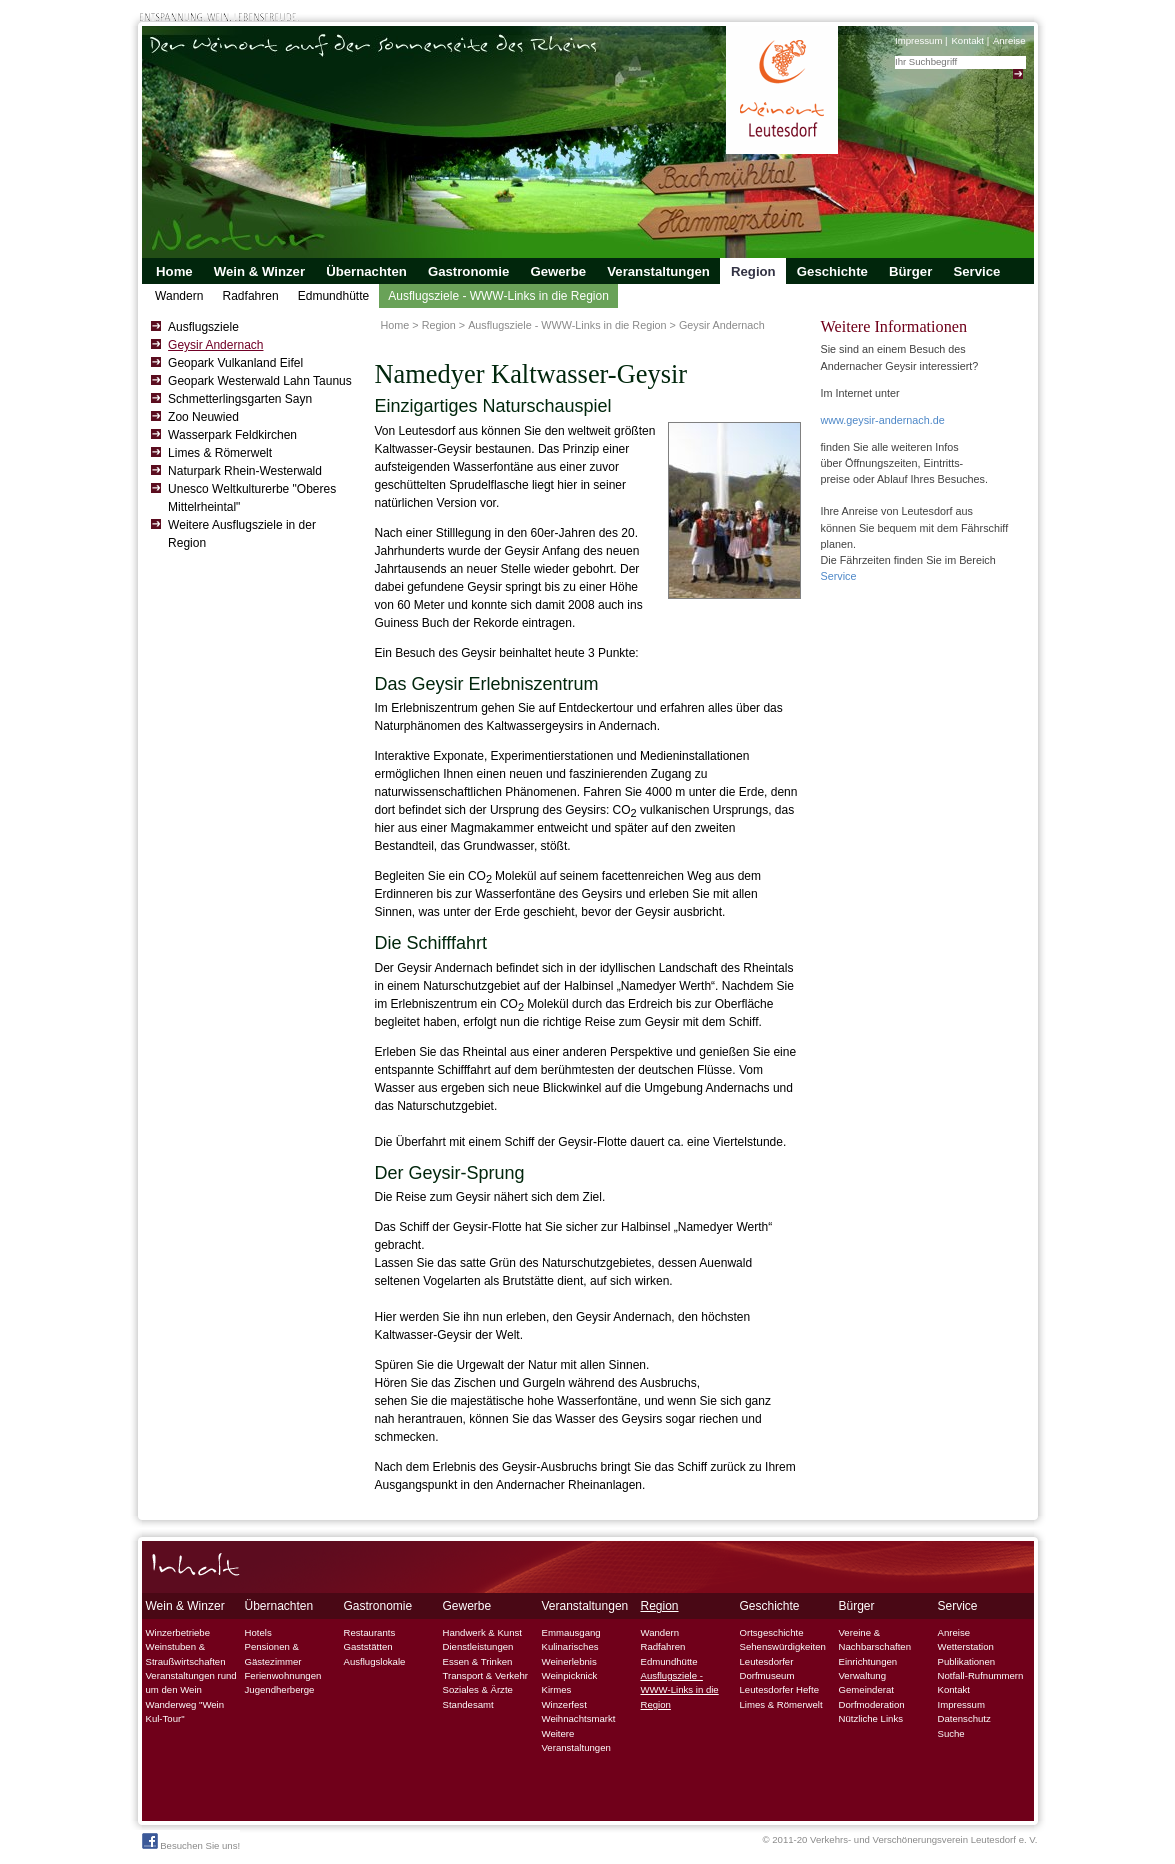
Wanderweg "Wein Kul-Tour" (185, 1711)
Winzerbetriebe (178, 1632)
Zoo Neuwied (203, 417)
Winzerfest (564, 1704)
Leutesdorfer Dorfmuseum (767, 1668)
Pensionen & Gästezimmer (273, 1653)
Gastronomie (468, 271)
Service (976, 271)
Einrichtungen (868, 1661)
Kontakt (967, 40)
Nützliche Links (871, 1718)
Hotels (258, 1632)
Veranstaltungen (658, 271)
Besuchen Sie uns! (191, 1842)
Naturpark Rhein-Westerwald (245, 471)
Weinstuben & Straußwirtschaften (186, 1653)
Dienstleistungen (478, 1646)
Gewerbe (558, 271)
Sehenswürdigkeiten (783, 1646)
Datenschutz (964, 1718)
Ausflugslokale (375, 1661)
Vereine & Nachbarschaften (875, 1639)
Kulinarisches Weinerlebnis (570, 1653)
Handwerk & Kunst (482, 1632)
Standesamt (468, 1704)
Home (174, 271)
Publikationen (967, 1661)
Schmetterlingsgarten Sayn (240, 399)
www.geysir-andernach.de (883, 420)
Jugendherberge (280, 1689)
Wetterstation (966, 1646)
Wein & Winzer (259, 271)
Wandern (179, 296)
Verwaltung (862, 1675)
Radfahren (251, 296)
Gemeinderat (866, 1689)
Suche (951, 1733)
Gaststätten (368, 1646)
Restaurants (370, 1632)
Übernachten (366, 271)
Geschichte (832, 271)
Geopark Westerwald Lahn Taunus (260, 381)
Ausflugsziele (203, 327)
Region (753, 271)
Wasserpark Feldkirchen (232, 435)
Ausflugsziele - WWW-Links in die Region (498, 296)
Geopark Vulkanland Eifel (235, 363)
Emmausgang (571, 1632)
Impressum (918, 40)
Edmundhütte (333, 296)
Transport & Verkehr (486, 1675)
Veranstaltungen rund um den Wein (191, 1682)
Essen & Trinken (478, 1661)
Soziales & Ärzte (478, 1689)
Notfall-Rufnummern (981, 1675)
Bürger (910, 271)
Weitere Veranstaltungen (576, 1740)
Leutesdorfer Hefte (779, 1689)
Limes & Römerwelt (220, 453)
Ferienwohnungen (283, 1675)
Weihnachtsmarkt (579, 1718)
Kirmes (557, 1689)
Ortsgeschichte (772, 1632)
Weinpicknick (570, 1675)
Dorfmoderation (872, 1704)
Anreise (1009, 40)
